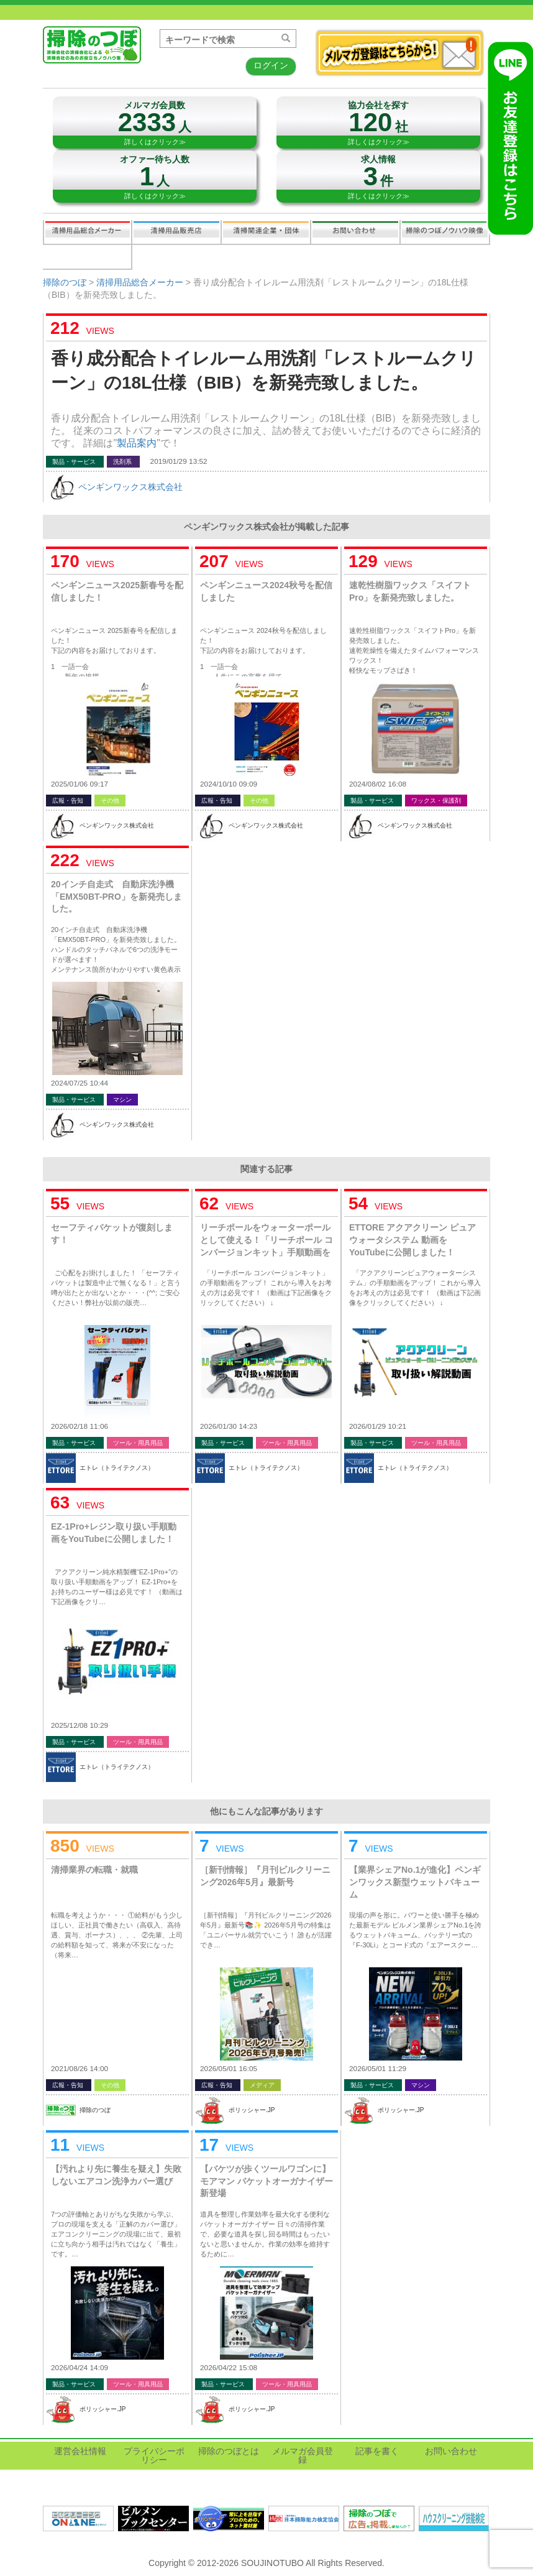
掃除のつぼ (64, 282)
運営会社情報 (80, 2451)
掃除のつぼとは (228, 2451)
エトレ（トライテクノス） (117, 1467)
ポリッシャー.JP (252, 2110)
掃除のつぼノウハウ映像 (445, 231)
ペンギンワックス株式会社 (130, 487)
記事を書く (87, 256)
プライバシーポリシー (154, 2455)
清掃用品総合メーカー (87, 231)
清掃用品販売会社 (176, 231)
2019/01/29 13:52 (178, 461)
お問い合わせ (355, 231)
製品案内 (137, 443)
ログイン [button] (270, 65)
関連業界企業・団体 (266, 231)
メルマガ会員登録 (302, 2455)
